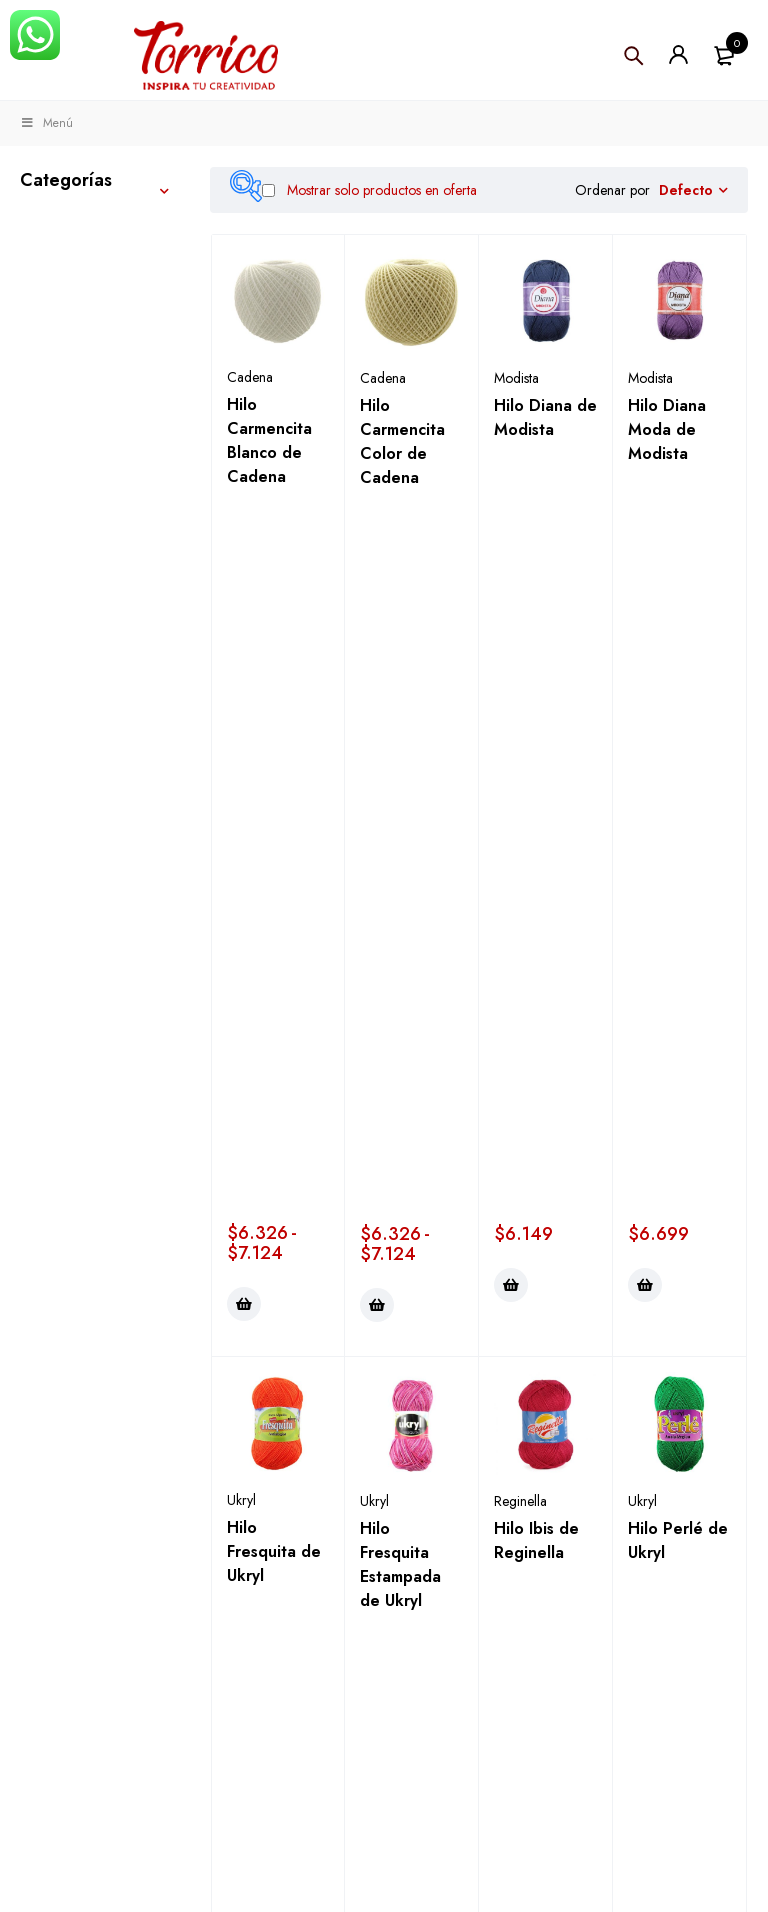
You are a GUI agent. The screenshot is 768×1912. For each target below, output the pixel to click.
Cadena (250, 377)
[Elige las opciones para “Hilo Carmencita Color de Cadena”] (377, 585)
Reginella (520, 781)
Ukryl (241, 780)
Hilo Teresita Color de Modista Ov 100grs (274, 1225)
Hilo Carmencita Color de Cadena (402, 441)
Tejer (39, 226)
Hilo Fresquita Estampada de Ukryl (400, 844)
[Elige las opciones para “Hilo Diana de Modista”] (511, 565)
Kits (34, 410)
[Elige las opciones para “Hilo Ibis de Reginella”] (511, 968)
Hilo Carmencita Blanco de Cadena (269, 440)
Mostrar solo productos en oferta (369, 190)
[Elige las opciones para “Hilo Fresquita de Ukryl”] (244, 967)
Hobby (47, 364)
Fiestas (47, 528)
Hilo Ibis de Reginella (536, 820)
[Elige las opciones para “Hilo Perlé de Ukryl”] (645, 968)
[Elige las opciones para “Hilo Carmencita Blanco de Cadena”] (244, 584)
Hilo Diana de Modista (545, 417)
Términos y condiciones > (378, 1849)
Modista (516, 378)
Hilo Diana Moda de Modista (667, 429)
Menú (46, 123)
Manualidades (75, 272)
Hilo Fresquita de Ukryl (274, 831)
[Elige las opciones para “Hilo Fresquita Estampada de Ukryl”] (377, 968)
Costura (51, 318)
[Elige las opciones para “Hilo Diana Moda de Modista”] (645, 565)
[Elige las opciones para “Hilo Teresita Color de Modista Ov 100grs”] (244, 1349)
